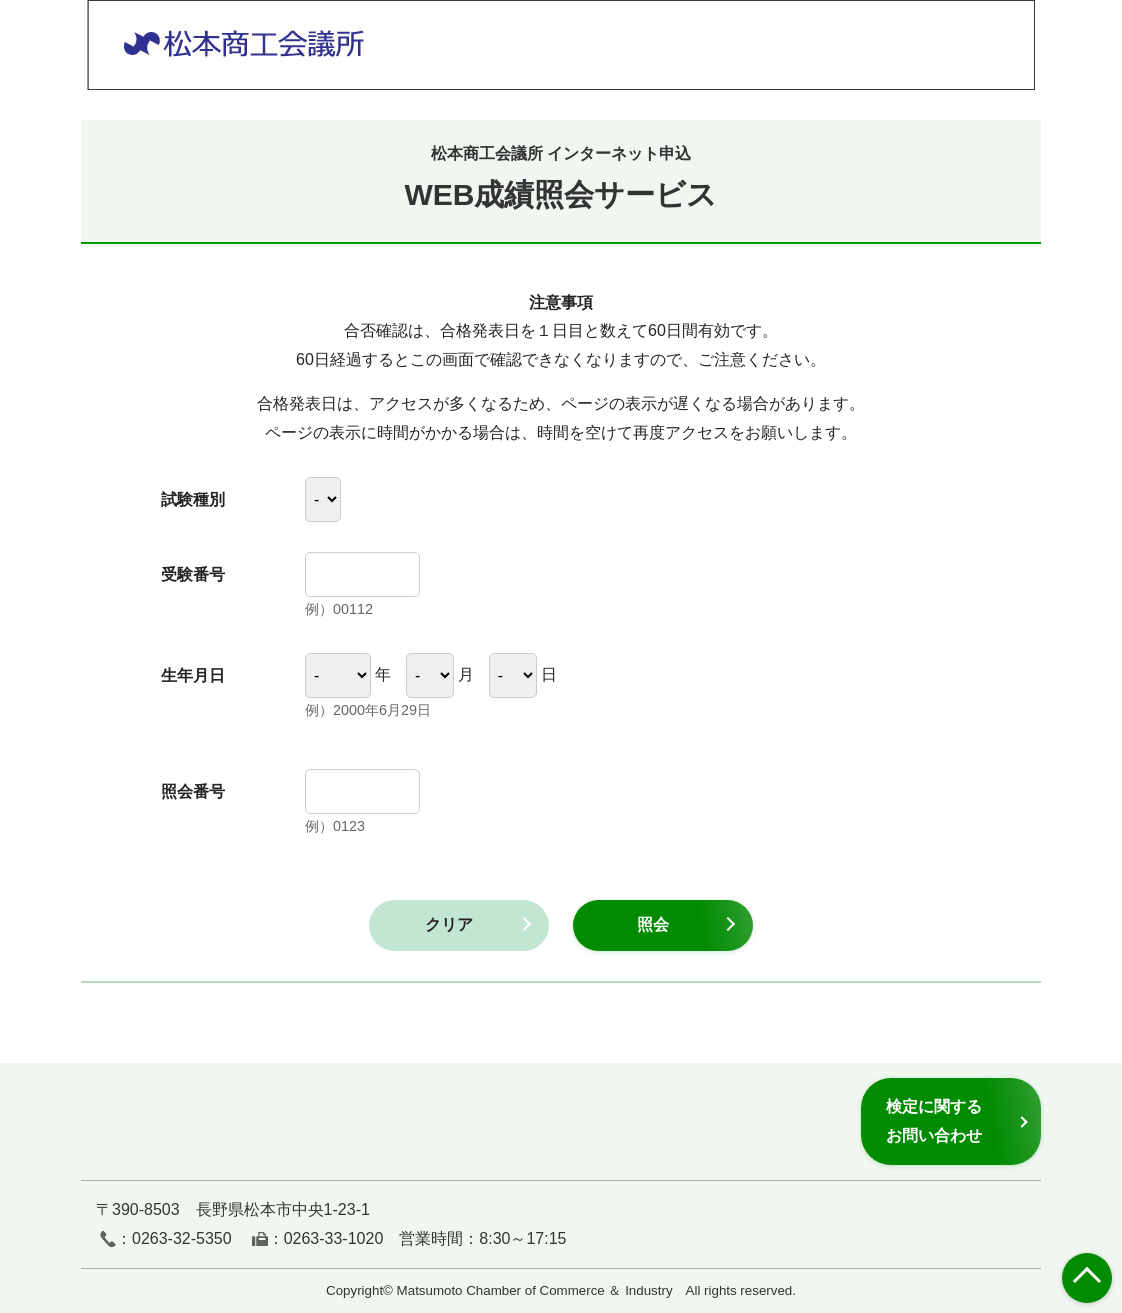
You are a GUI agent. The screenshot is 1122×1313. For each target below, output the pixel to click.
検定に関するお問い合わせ (934, 1120)
